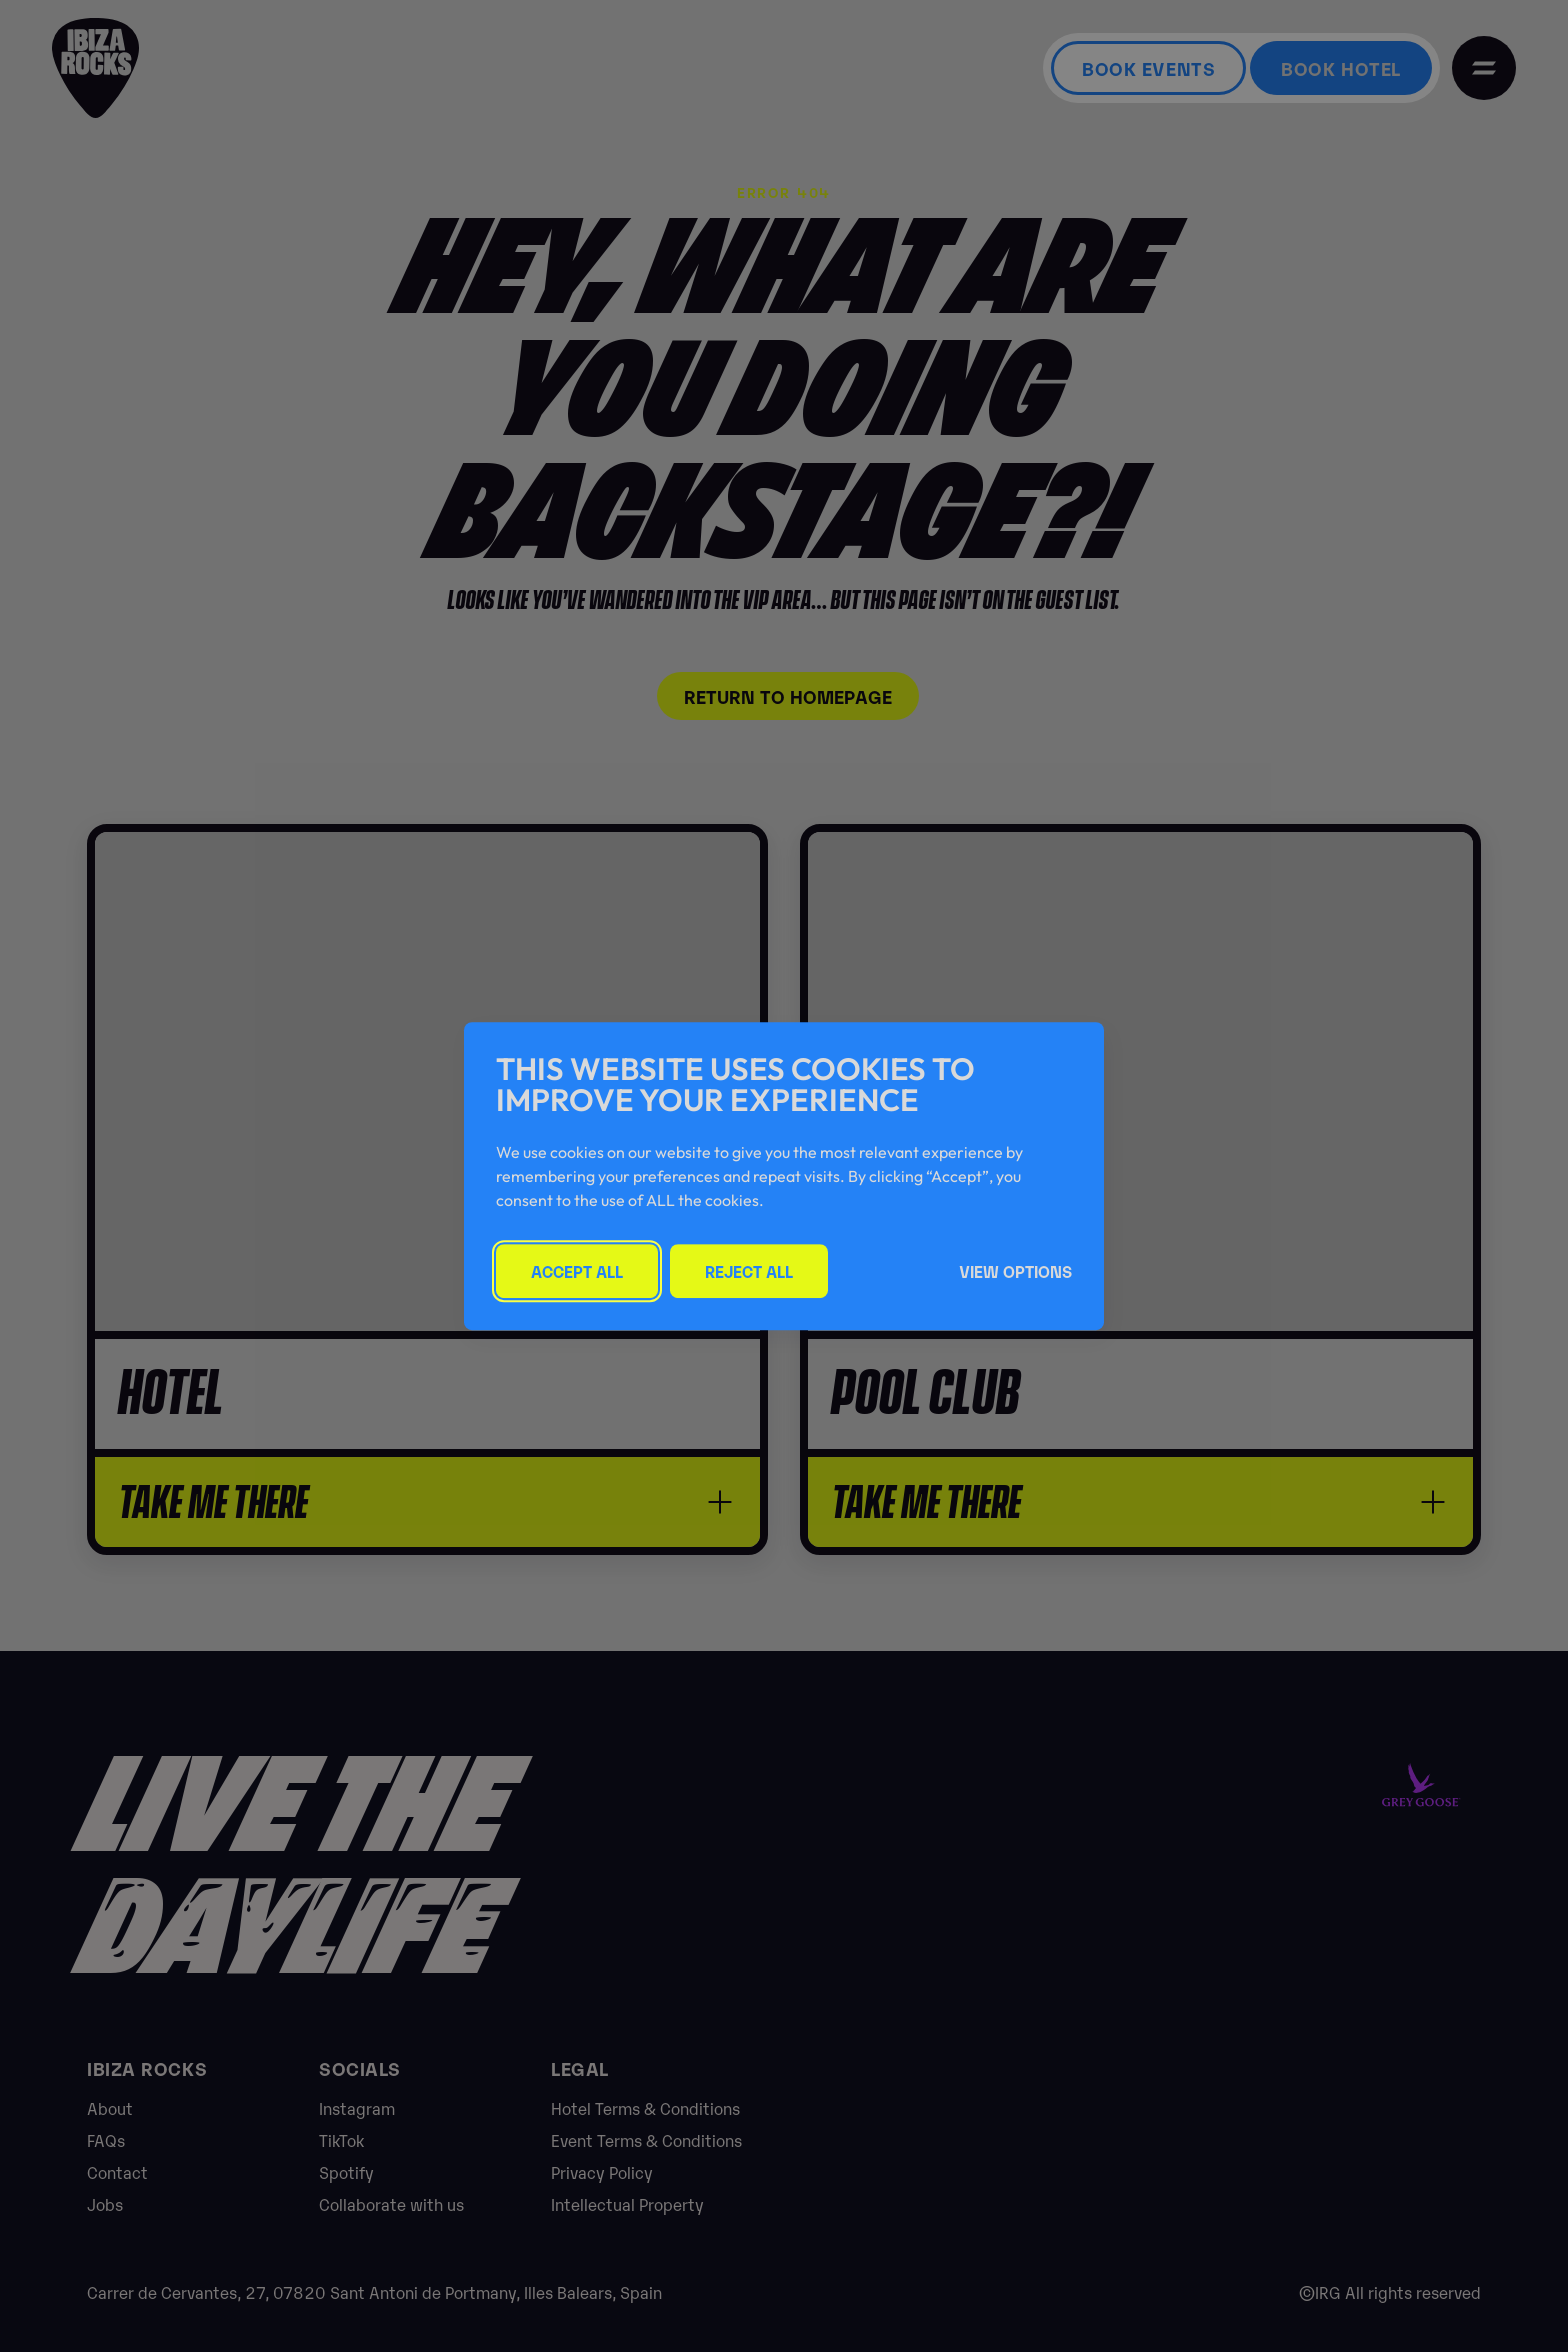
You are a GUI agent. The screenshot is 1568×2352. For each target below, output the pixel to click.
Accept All (577, 1271)
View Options (1015, 1271)
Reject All (749, 1271)
